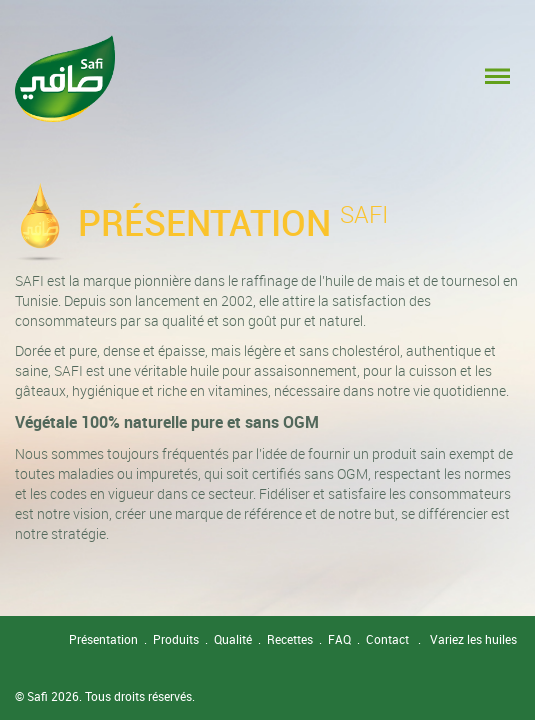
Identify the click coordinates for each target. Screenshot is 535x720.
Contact (387, 639)
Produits (176, 639)
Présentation (103, 639)
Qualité (233, 639)
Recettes (290, 639)
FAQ (339, 639)
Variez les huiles (473, 639)
